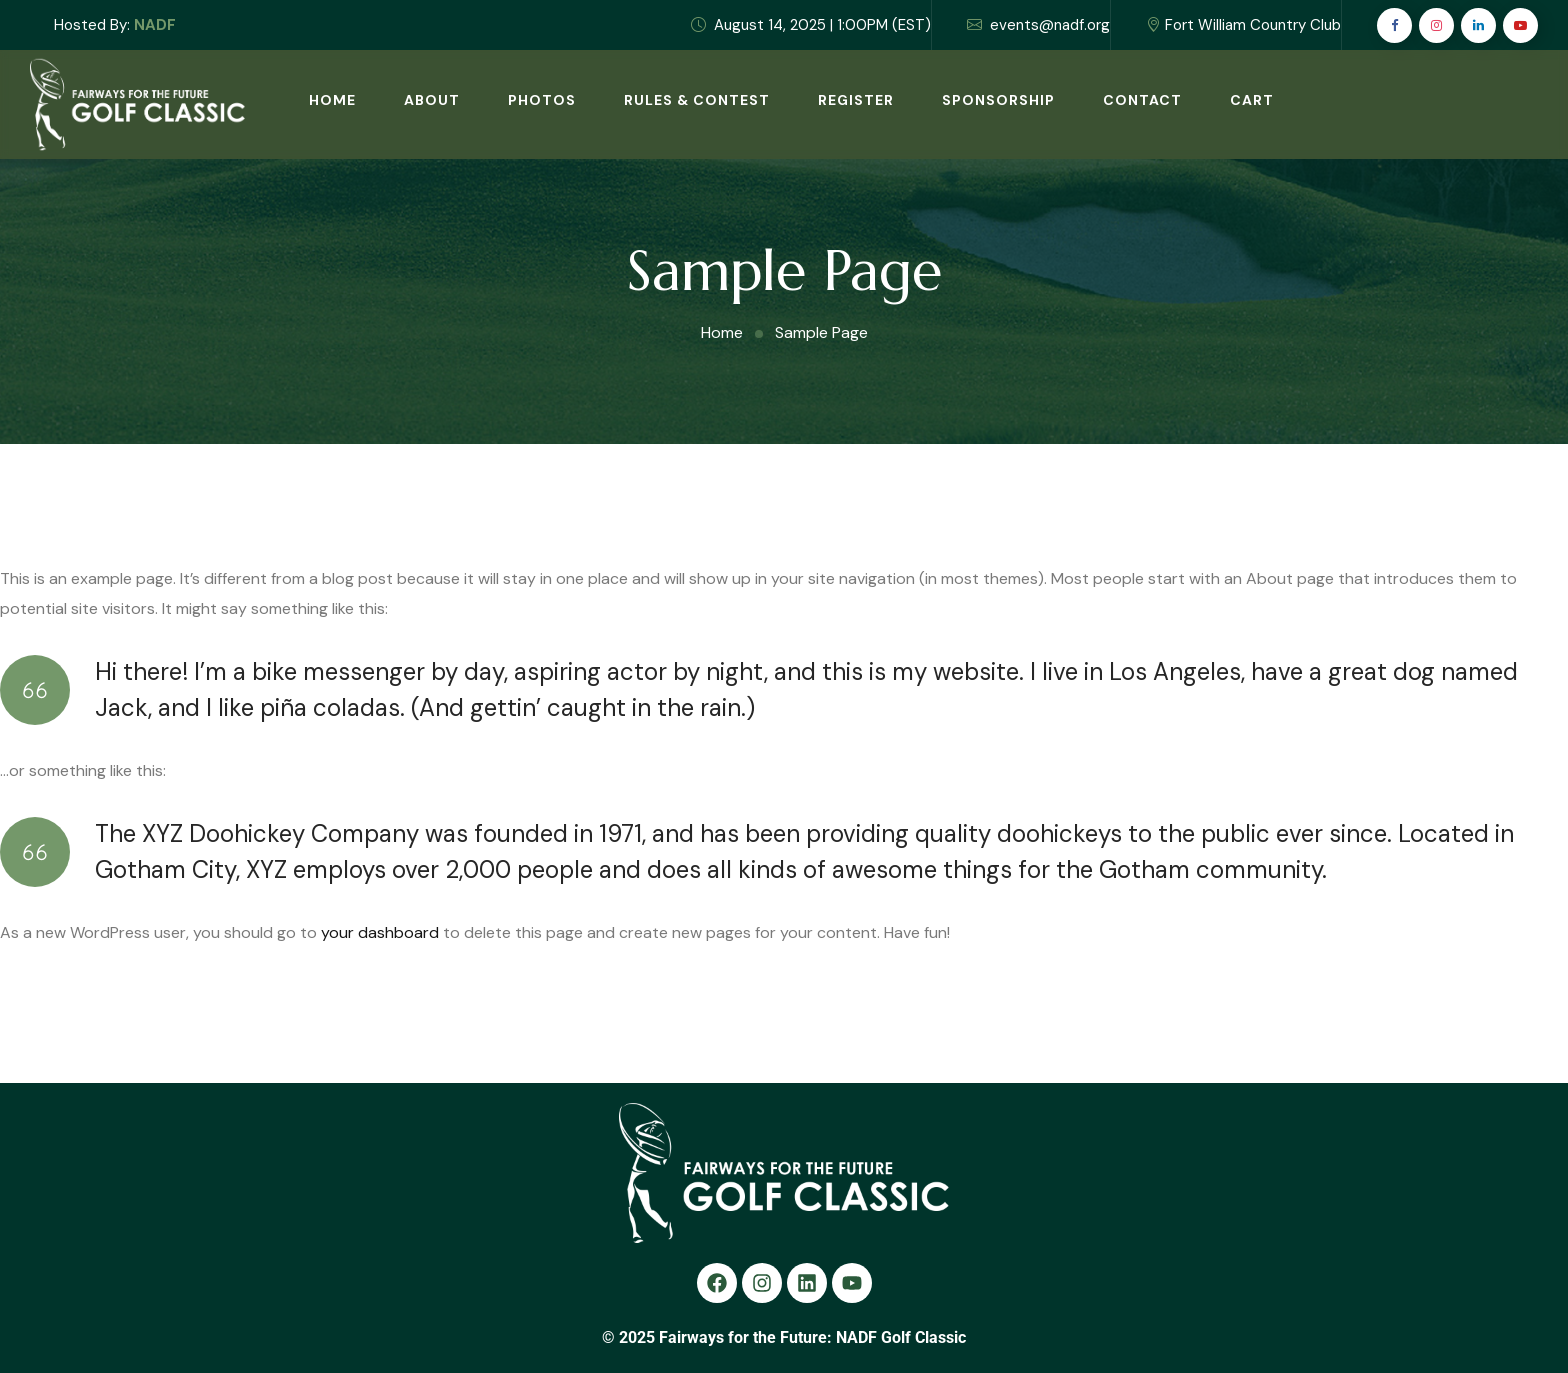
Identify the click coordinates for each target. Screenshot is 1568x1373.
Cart (1252, 100)
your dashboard (380, 932)
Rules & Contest (697, 100)
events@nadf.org (1038, 25)
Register (856, 100)
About (432, 100)
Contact (1142, 100)
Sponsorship (998, 100)
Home (332, 100)
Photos (542, 100)
